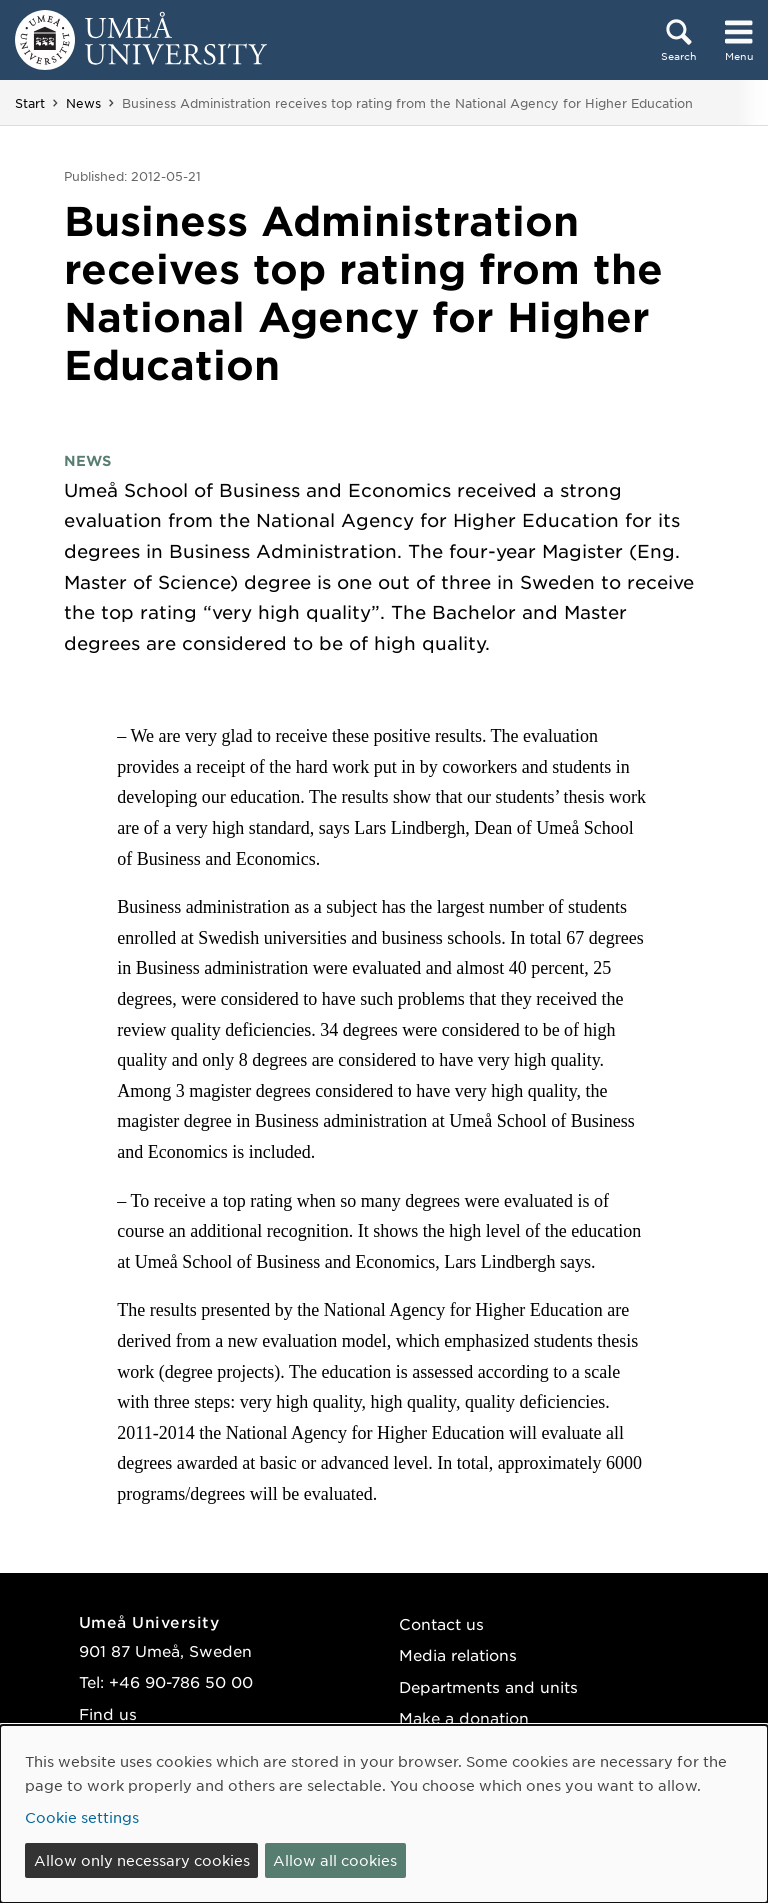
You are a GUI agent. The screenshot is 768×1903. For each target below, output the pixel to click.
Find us (108, 1713)
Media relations (458, 1654)
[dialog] (384, 1814)
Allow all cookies (335, 1860)
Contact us (441, 1623)
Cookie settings (82, 1817)
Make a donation (464, 1717)
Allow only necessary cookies (142, 1860)
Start (30, 103)
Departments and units (488, 1686)
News (83, 103)
